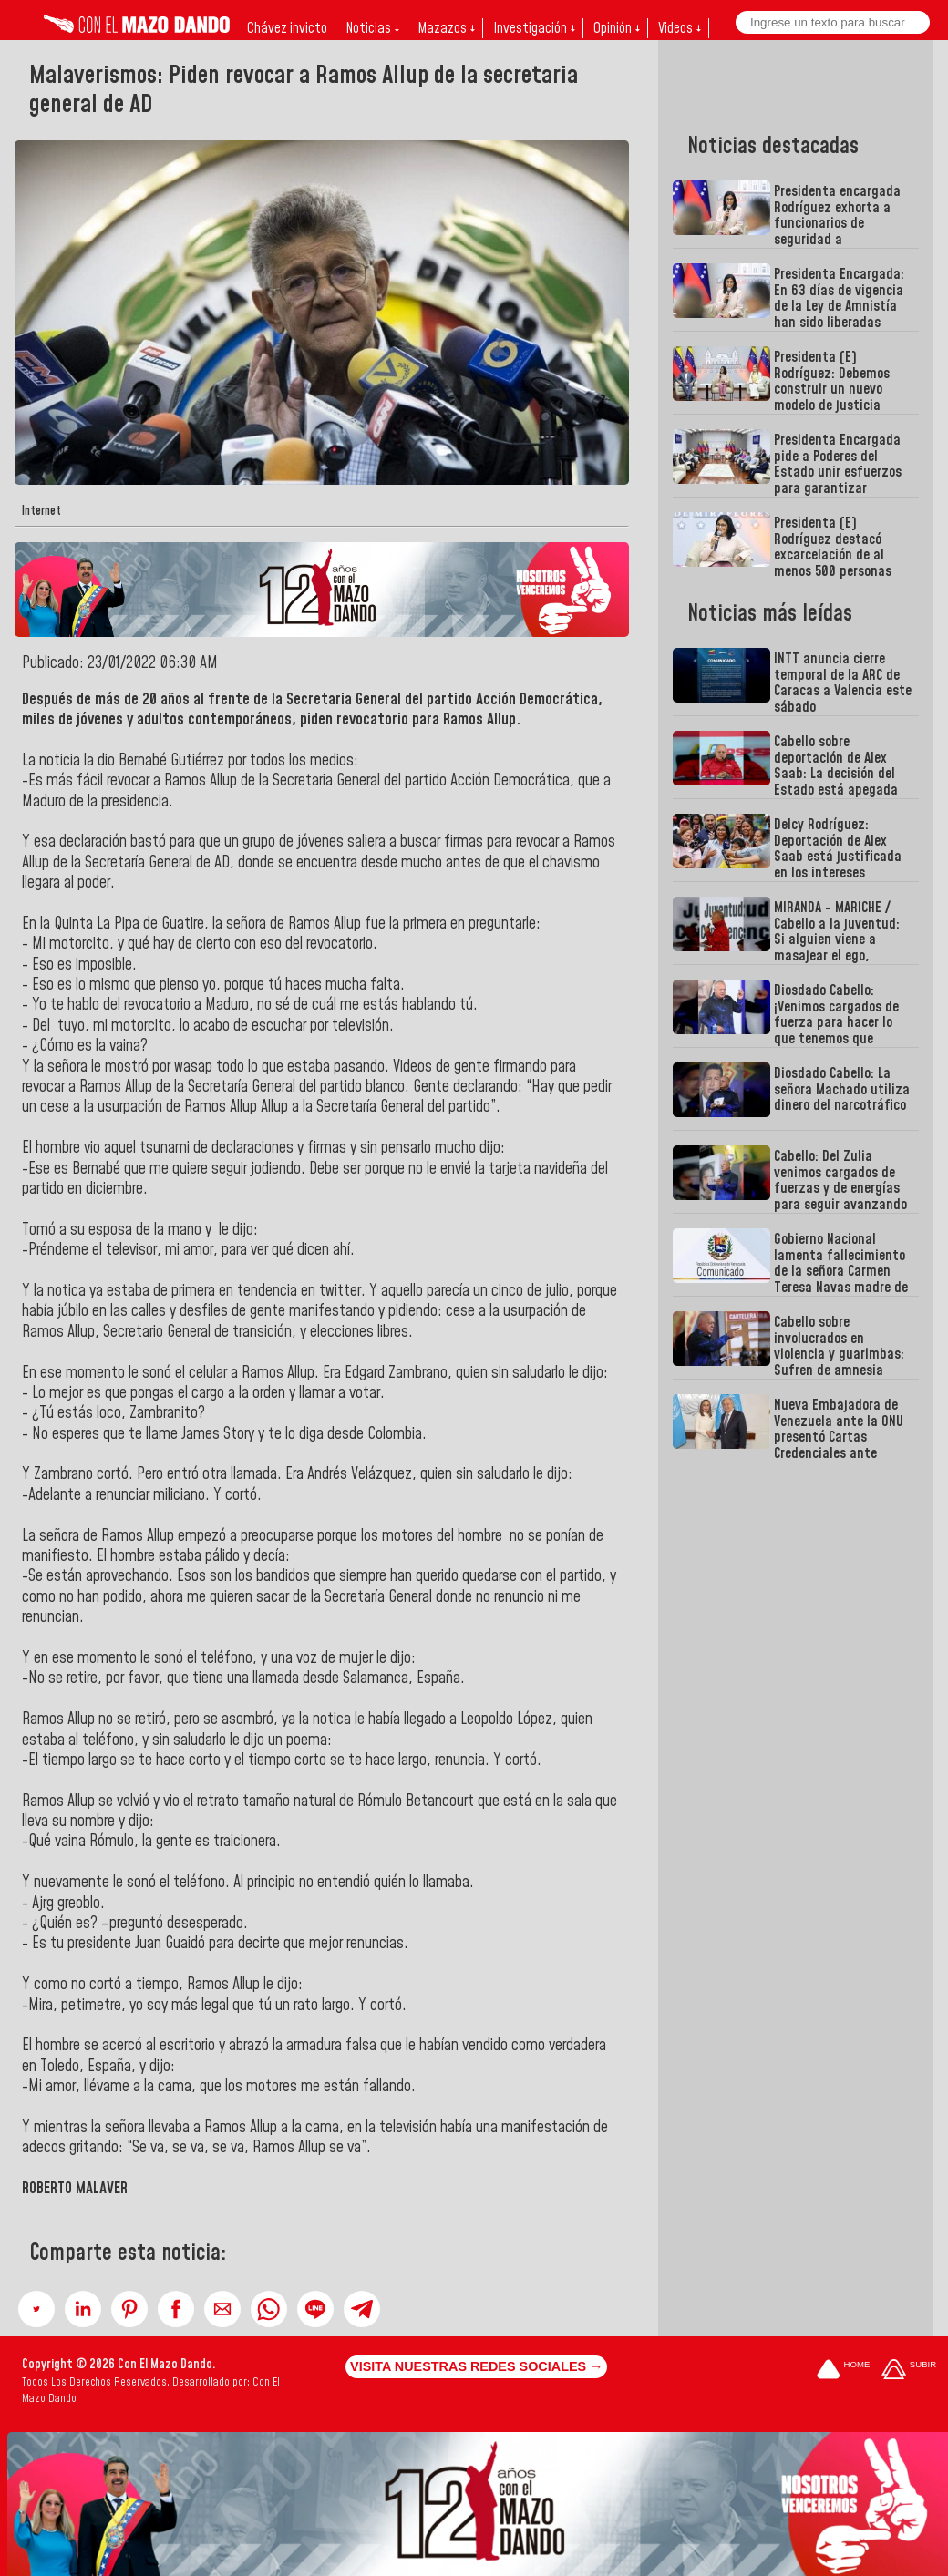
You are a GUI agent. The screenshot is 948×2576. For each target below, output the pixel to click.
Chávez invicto (287, 28)
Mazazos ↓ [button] (446, 28)
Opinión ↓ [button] (616, 28)
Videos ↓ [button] (679, 28)
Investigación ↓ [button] (534, 28)
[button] (36, 2309)
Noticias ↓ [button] (372, 28)
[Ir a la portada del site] (843, 2371)
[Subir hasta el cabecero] (909, 2371)
